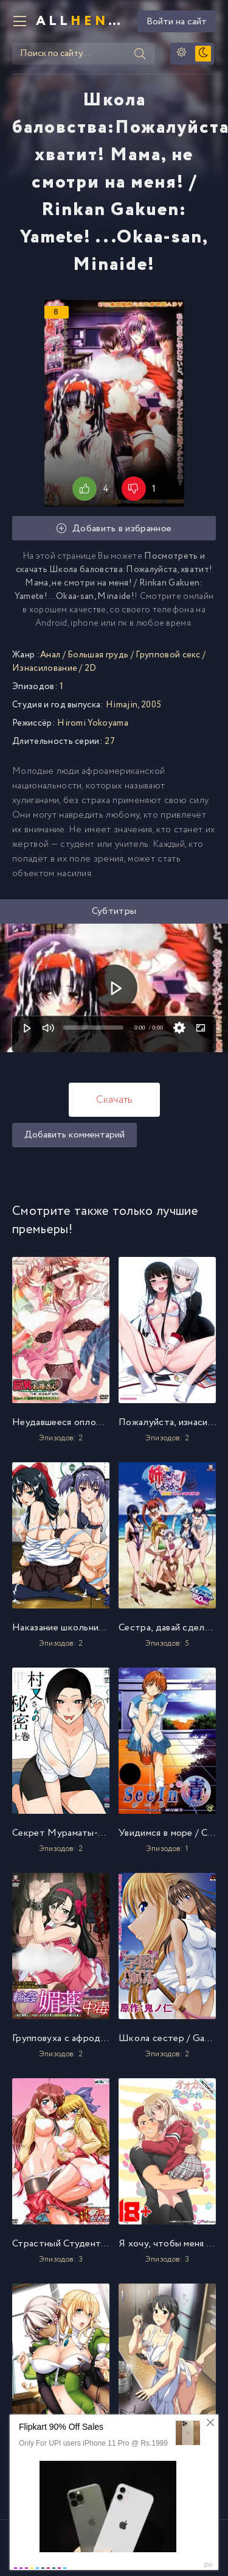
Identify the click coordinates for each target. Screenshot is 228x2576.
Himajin (121, 705)
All (82, 21)
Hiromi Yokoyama (92, 723)
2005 (151, 705)
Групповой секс (168, 655)
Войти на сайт (177, 22)
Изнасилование (44, 668)
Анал (50, 655)
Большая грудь (97, 655)
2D (91, 668)
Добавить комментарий (74, 1135)
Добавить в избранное (114, 529)
